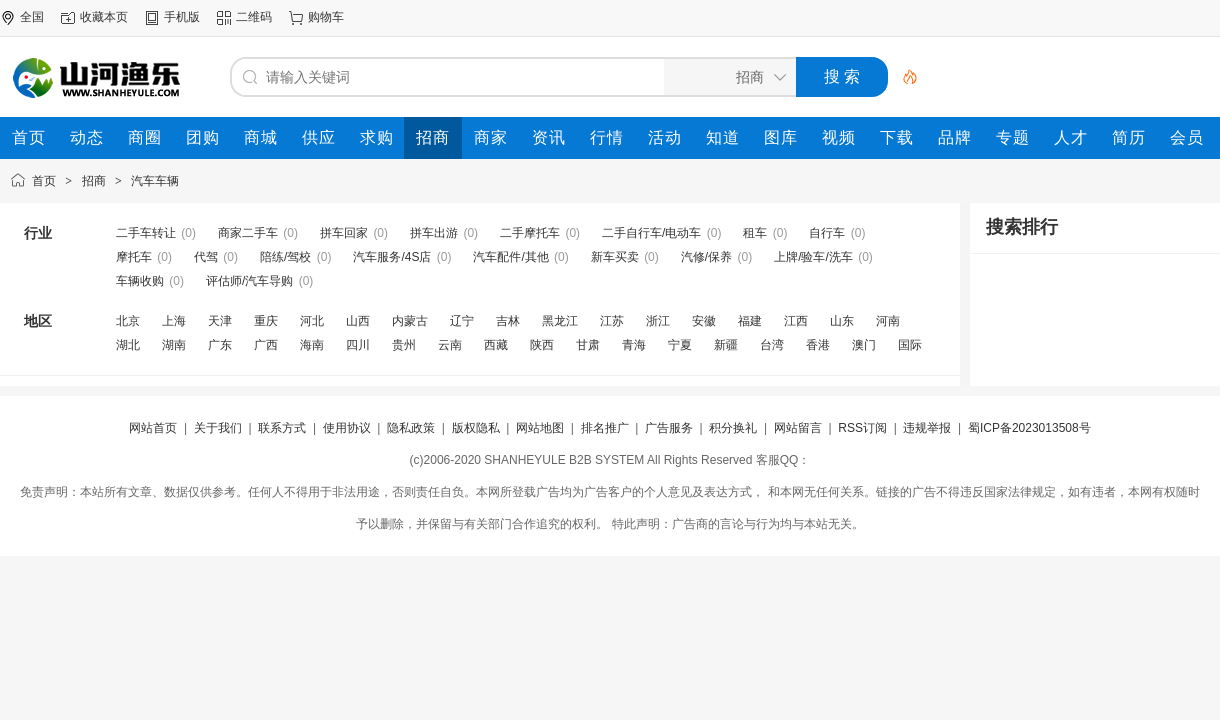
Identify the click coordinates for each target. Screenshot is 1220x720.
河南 (888, 321)
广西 (266, 345)
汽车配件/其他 (510, 257)
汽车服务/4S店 (392, 257)
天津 (220, 321)
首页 (44, 181)
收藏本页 (104, 17)
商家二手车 (248, 233)
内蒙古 (410, 321)
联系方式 (282, 428)
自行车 (827, 233)
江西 (796, 321)
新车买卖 (615, 257)
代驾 (206, 257)
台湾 (772, 345)
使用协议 (347, 428)
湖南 (174, 345)
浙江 (658, 321)
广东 (220, 345)
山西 (358, 321)
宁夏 (680, 345)
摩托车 (134, 257)
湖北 (128, 345)
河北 (312, 321)
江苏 (612, 321)
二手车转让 (146, 233)
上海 (174, 321)
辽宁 (462, 321)
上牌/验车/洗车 (813, 257)
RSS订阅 (862, 428)
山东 (842, 321)
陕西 (542, 345)
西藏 (496, 345)
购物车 (326, 17)
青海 (634, 345)
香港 (818, 345)
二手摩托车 (530, 233)
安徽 (704, 321)
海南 (312, 345)
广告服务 (669, 428)
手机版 (182, 17)
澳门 (864, 345)
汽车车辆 (155, 181)
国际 (910, 345)
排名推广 (605, 428)
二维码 (254, 17)
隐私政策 (411, 428)
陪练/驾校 (285, 257)
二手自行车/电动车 (651, 233)
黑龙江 (560, 321)
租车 (755, 233)
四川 (358, 345)
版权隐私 (476, 428)
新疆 (726, 345)
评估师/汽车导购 (249, 281)
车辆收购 (140, 281)
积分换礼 (733, 428)
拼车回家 (344, 233)
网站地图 (540, 428)
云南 (450, 345)
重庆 (266, 321)
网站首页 (153, 428)
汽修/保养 (706, 257)
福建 (750, 321)
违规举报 (927, 428)
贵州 (404, 345)
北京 (128, 321)
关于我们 (218, 428)
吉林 (508, 321)
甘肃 (588, 345)
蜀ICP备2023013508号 (1029, 428)
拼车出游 (434, 233)
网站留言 (798, 428)
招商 (94, 181)
